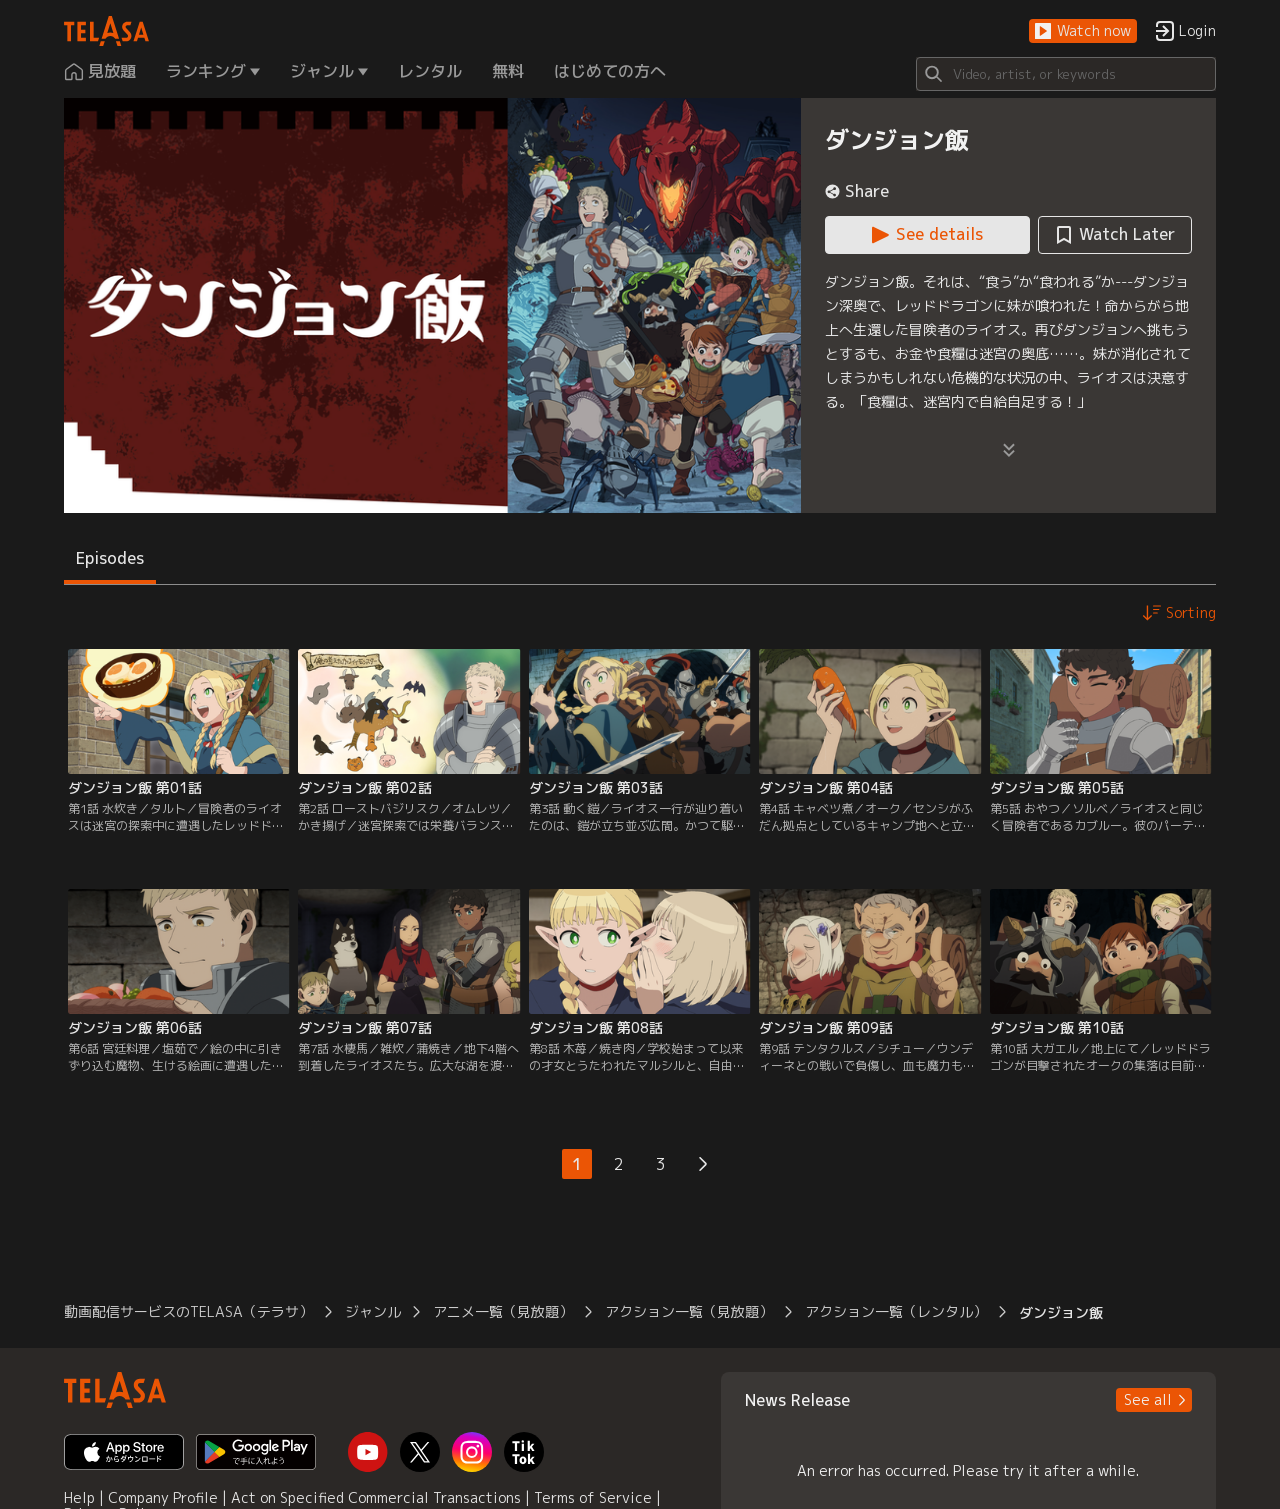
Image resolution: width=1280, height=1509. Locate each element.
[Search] (1066, 74)
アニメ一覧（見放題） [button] (503, 1311)
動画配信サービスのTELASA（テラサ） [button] (188, 1311)
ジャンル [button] (373, 1311)
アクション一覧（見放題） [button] (689, 1311)
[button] (1083, 31)
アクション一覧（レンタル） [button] (896, 1311)
